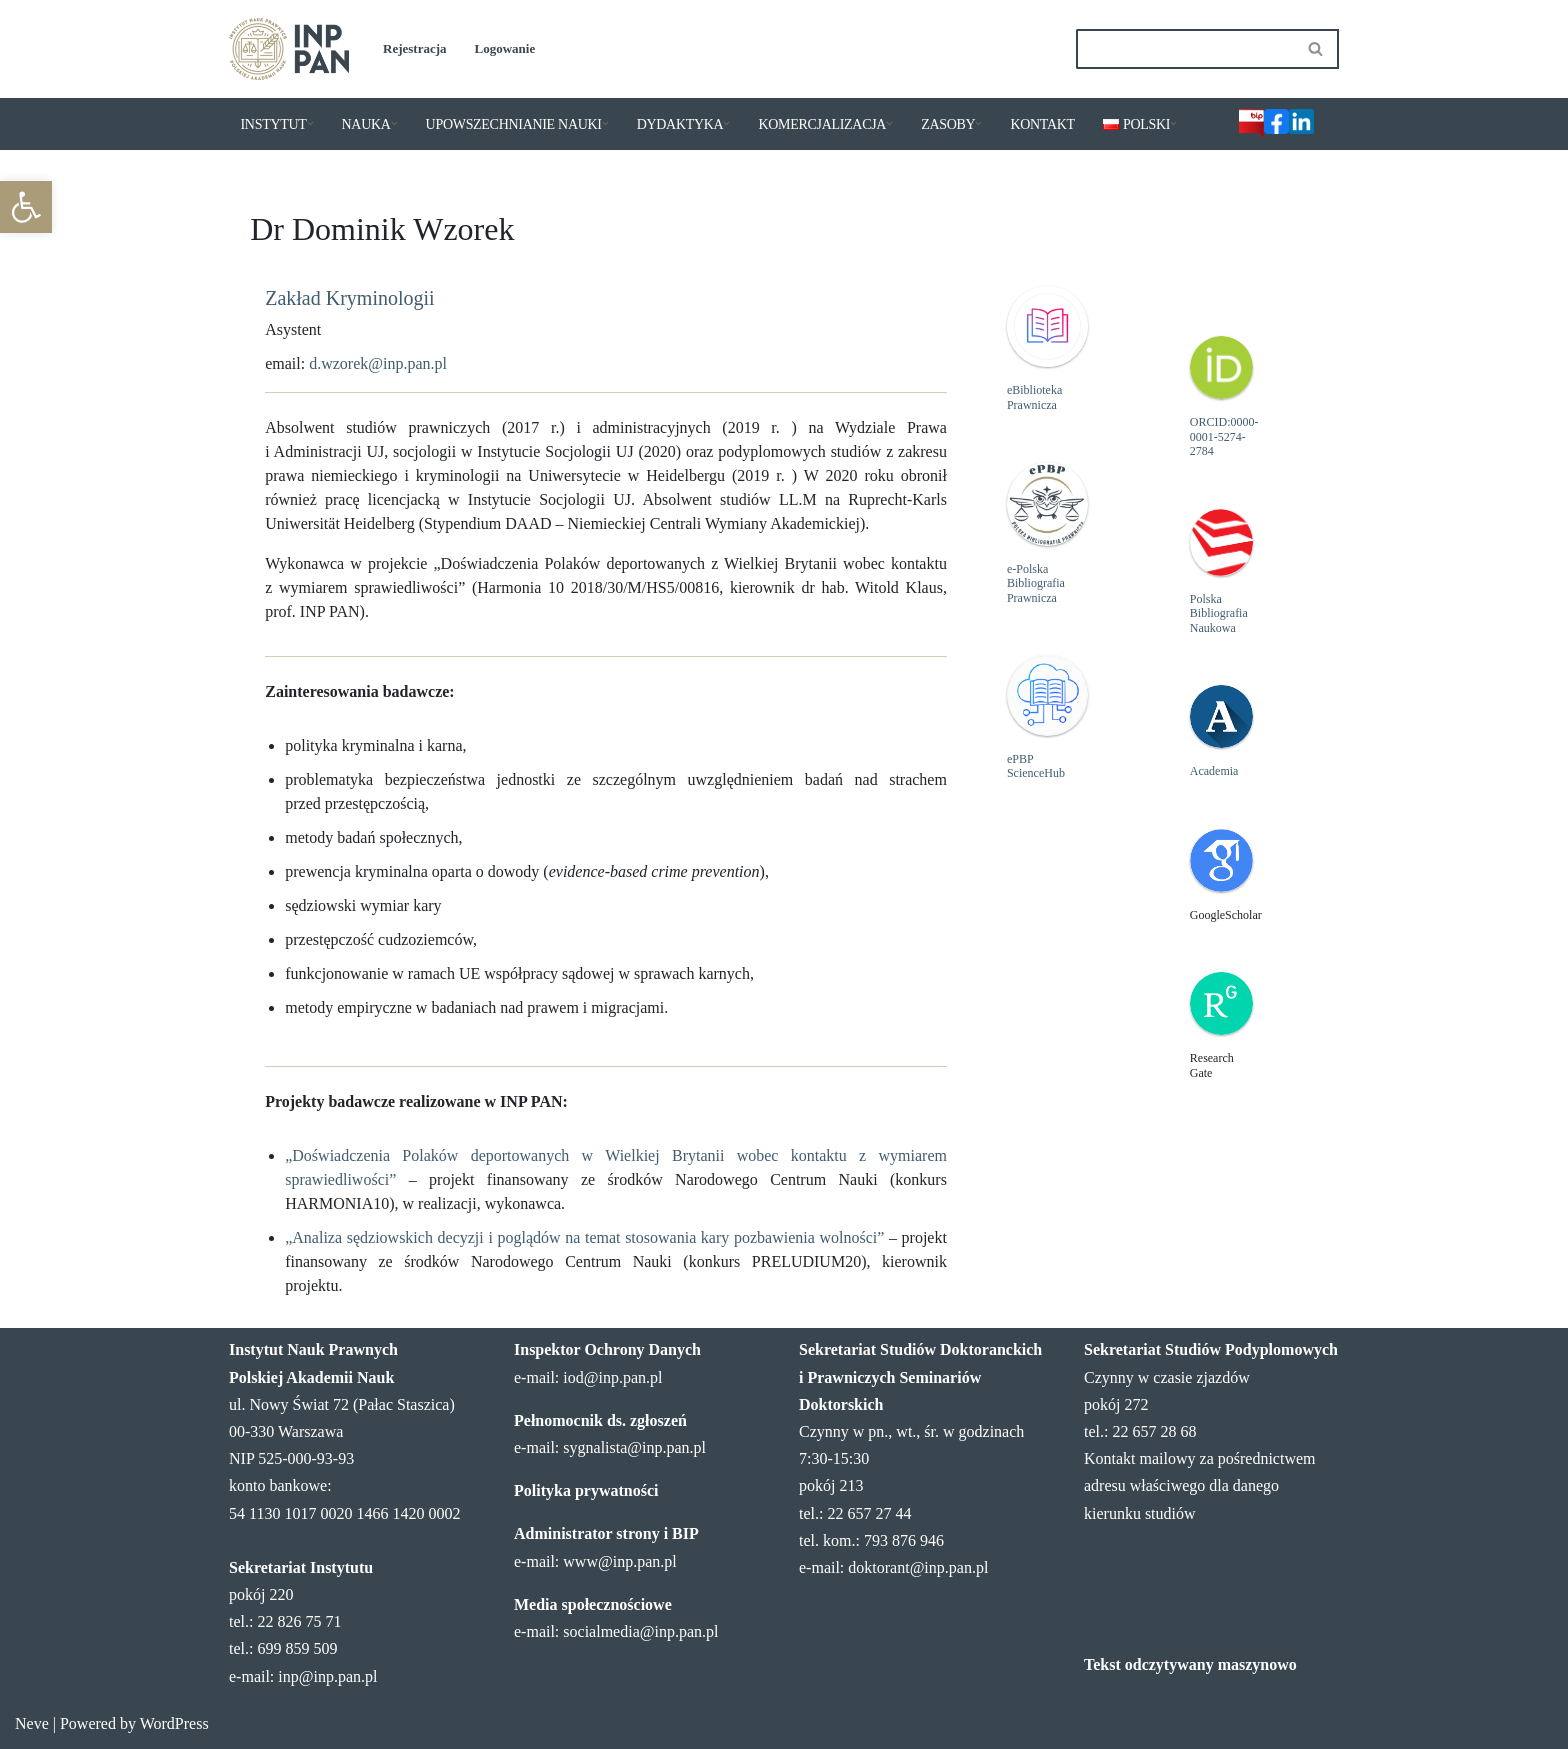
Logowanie (505, 48)
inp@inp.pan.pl (327, 1676)
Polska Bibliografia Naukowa (1219, 613)
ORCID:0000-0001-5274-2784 (1224, 436)
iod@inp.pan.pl (612, 1377)
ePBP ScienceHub (1036, 766)
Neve (32, 1723)
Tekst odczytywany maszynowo (1190, 1664)
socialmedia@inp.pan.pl (640, 1631)
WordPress (174, 1723)
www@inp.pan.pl (619, 1561)
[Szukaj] (1185, 49)
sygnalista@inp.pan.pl (634, 1447)
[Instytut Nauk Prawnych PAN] (289, 49)
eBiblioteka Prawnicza (1034, 397)
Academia (1214, 771)
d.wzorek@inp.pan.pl (378, 363)
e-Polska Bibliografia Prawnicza (1036, 583)
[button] (26, 207)
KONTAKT (1042, 124)
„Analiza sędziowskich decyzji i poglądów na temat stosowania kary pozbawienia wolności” (584, 1237)
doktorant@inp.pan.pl (918, 1567)
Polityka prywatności (586, 1490)
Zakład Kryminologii (349, 298)
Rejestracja (415, 48)
